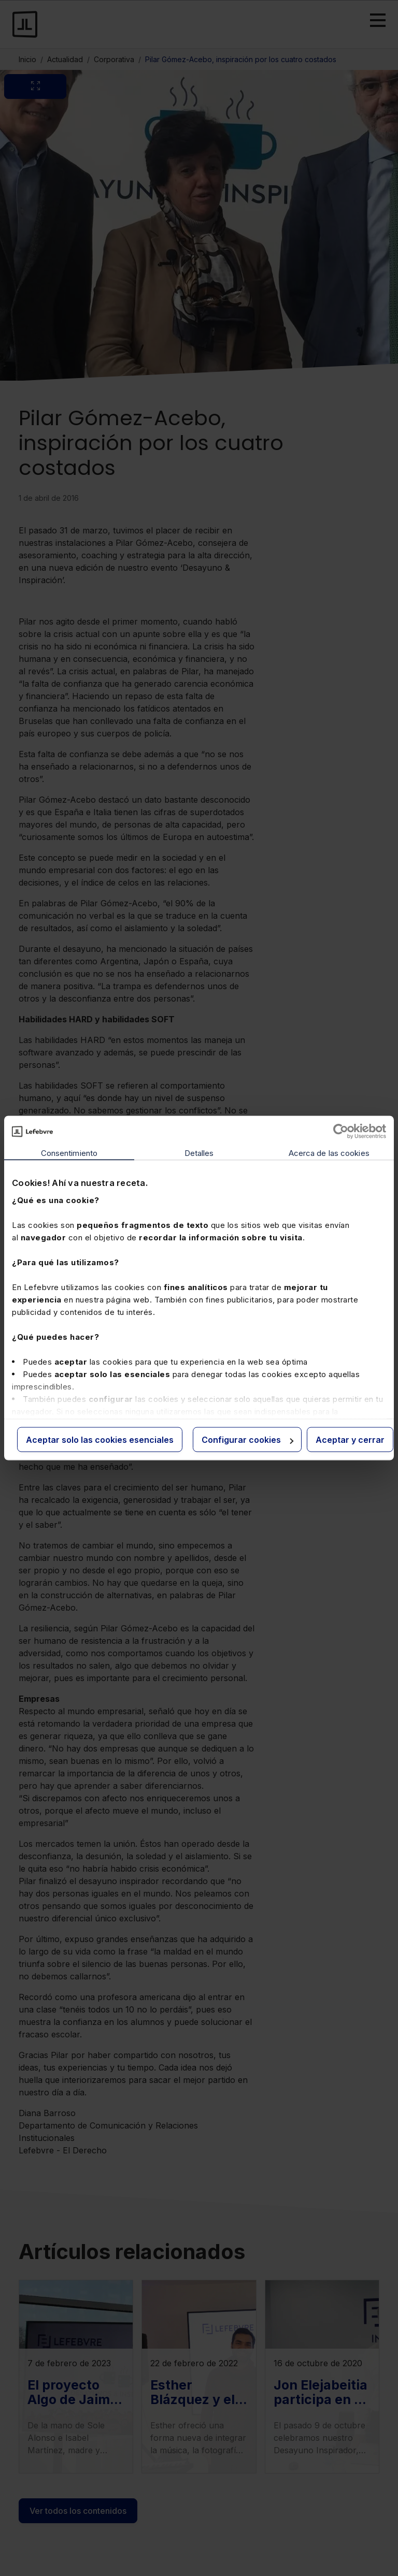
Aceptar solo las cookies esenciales (100, 1440)
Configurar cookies (247, 1440)
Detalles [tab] (199, 1153)
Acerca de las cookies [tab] (329, 1153)
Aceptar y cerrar (350, 1440)
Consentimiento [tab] (69, 1153)
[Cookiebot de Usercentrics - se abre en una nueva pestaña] (340, 1131)
